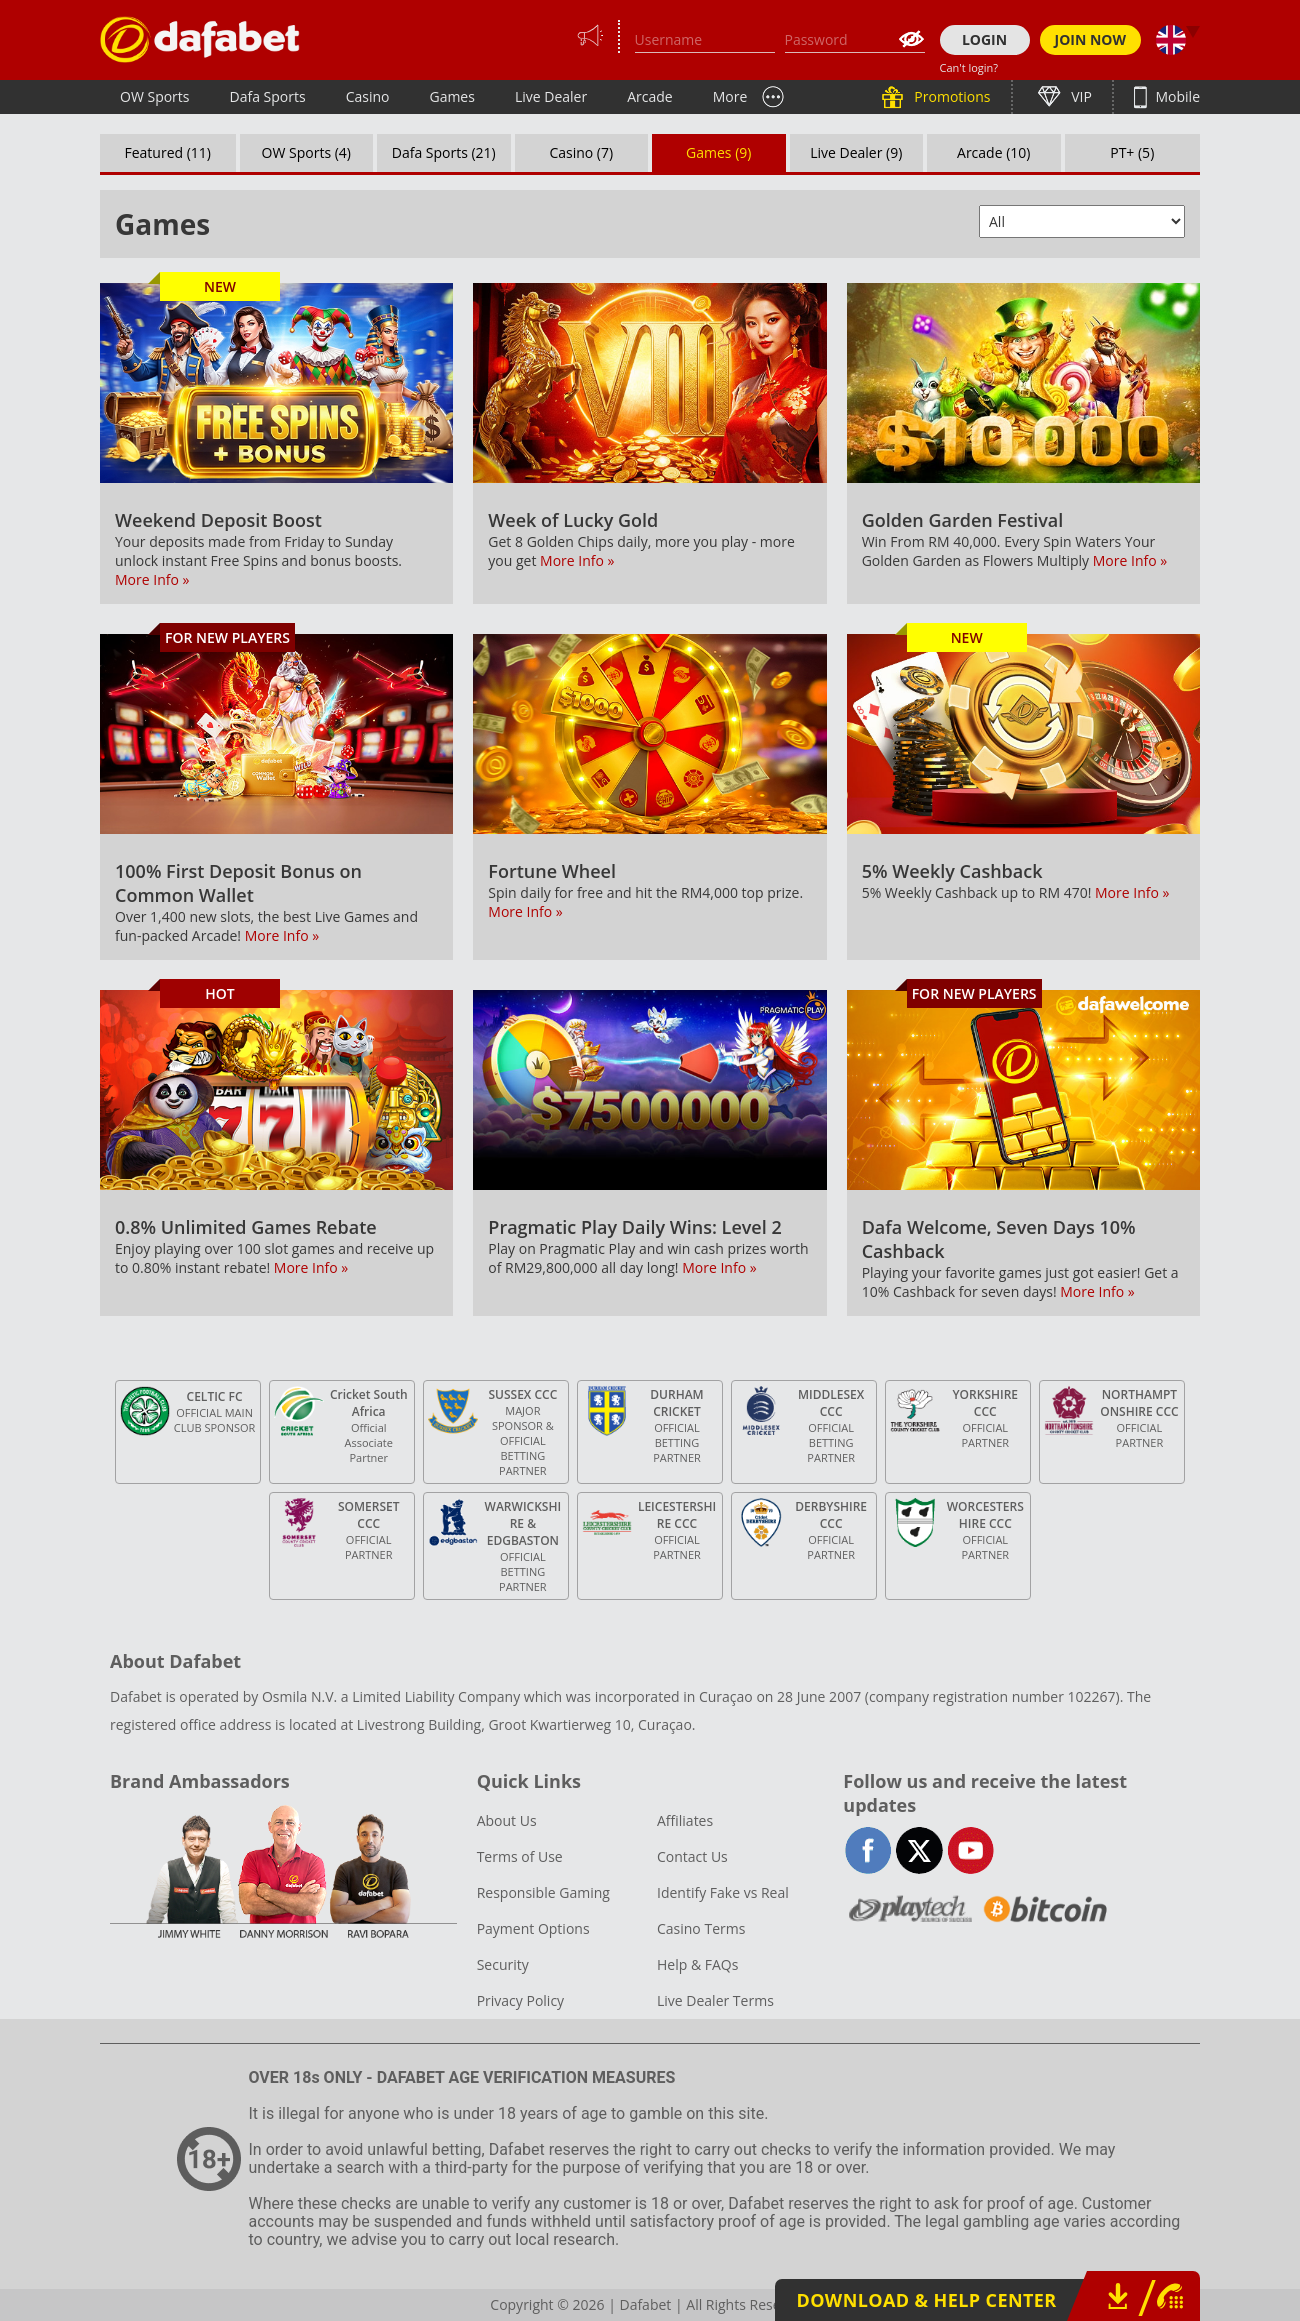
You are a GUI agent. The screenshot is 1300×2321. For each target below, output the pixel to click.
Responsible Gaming (543, 1892)
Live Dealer (551, 96)
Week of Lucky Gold (573, 520)
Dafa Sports (268, 96)
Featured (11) (168, 152)
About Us (507, 1820)
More (730, 96)
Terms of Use (520, 1856)
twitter (919, 1850)
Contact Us (692, 1856)
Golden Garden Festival (963, 520)
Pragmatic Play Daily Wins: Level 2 (634, 1227)
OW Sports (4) (306, 152)
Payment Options (533, 1928)
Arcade (650, 96)
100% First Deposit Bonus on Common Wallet (238, 883)
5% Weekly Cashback (952, 871)
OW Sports (155, 96)
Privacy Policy (520, 2000)
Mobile (1176, 96)
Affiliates (685, 1820)
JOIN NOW (1091, 39)
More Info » (152, 579)
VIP (1080, 96)
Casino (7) (581, 152)
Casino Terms (701, 1928)
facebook (868, 1850)
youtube (970, 1850)
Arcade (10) (993, 152)
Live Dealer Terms (715, 2000)
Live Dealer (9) (856, 152)
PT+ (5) (1132, 152)
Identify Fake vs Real (723, 1892)
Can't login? (969, 67)
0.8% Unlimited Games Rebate (246, 1227)
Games (451, 96)
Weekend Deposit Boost (218, 520)
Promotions (951, 96)
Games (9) (718, 152)
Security (503, 1964)
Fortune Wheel (552, 871)
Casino (368, 96)
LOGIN (984, 39)
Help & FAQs (697, 1964)
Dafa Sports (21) (444, 152)
